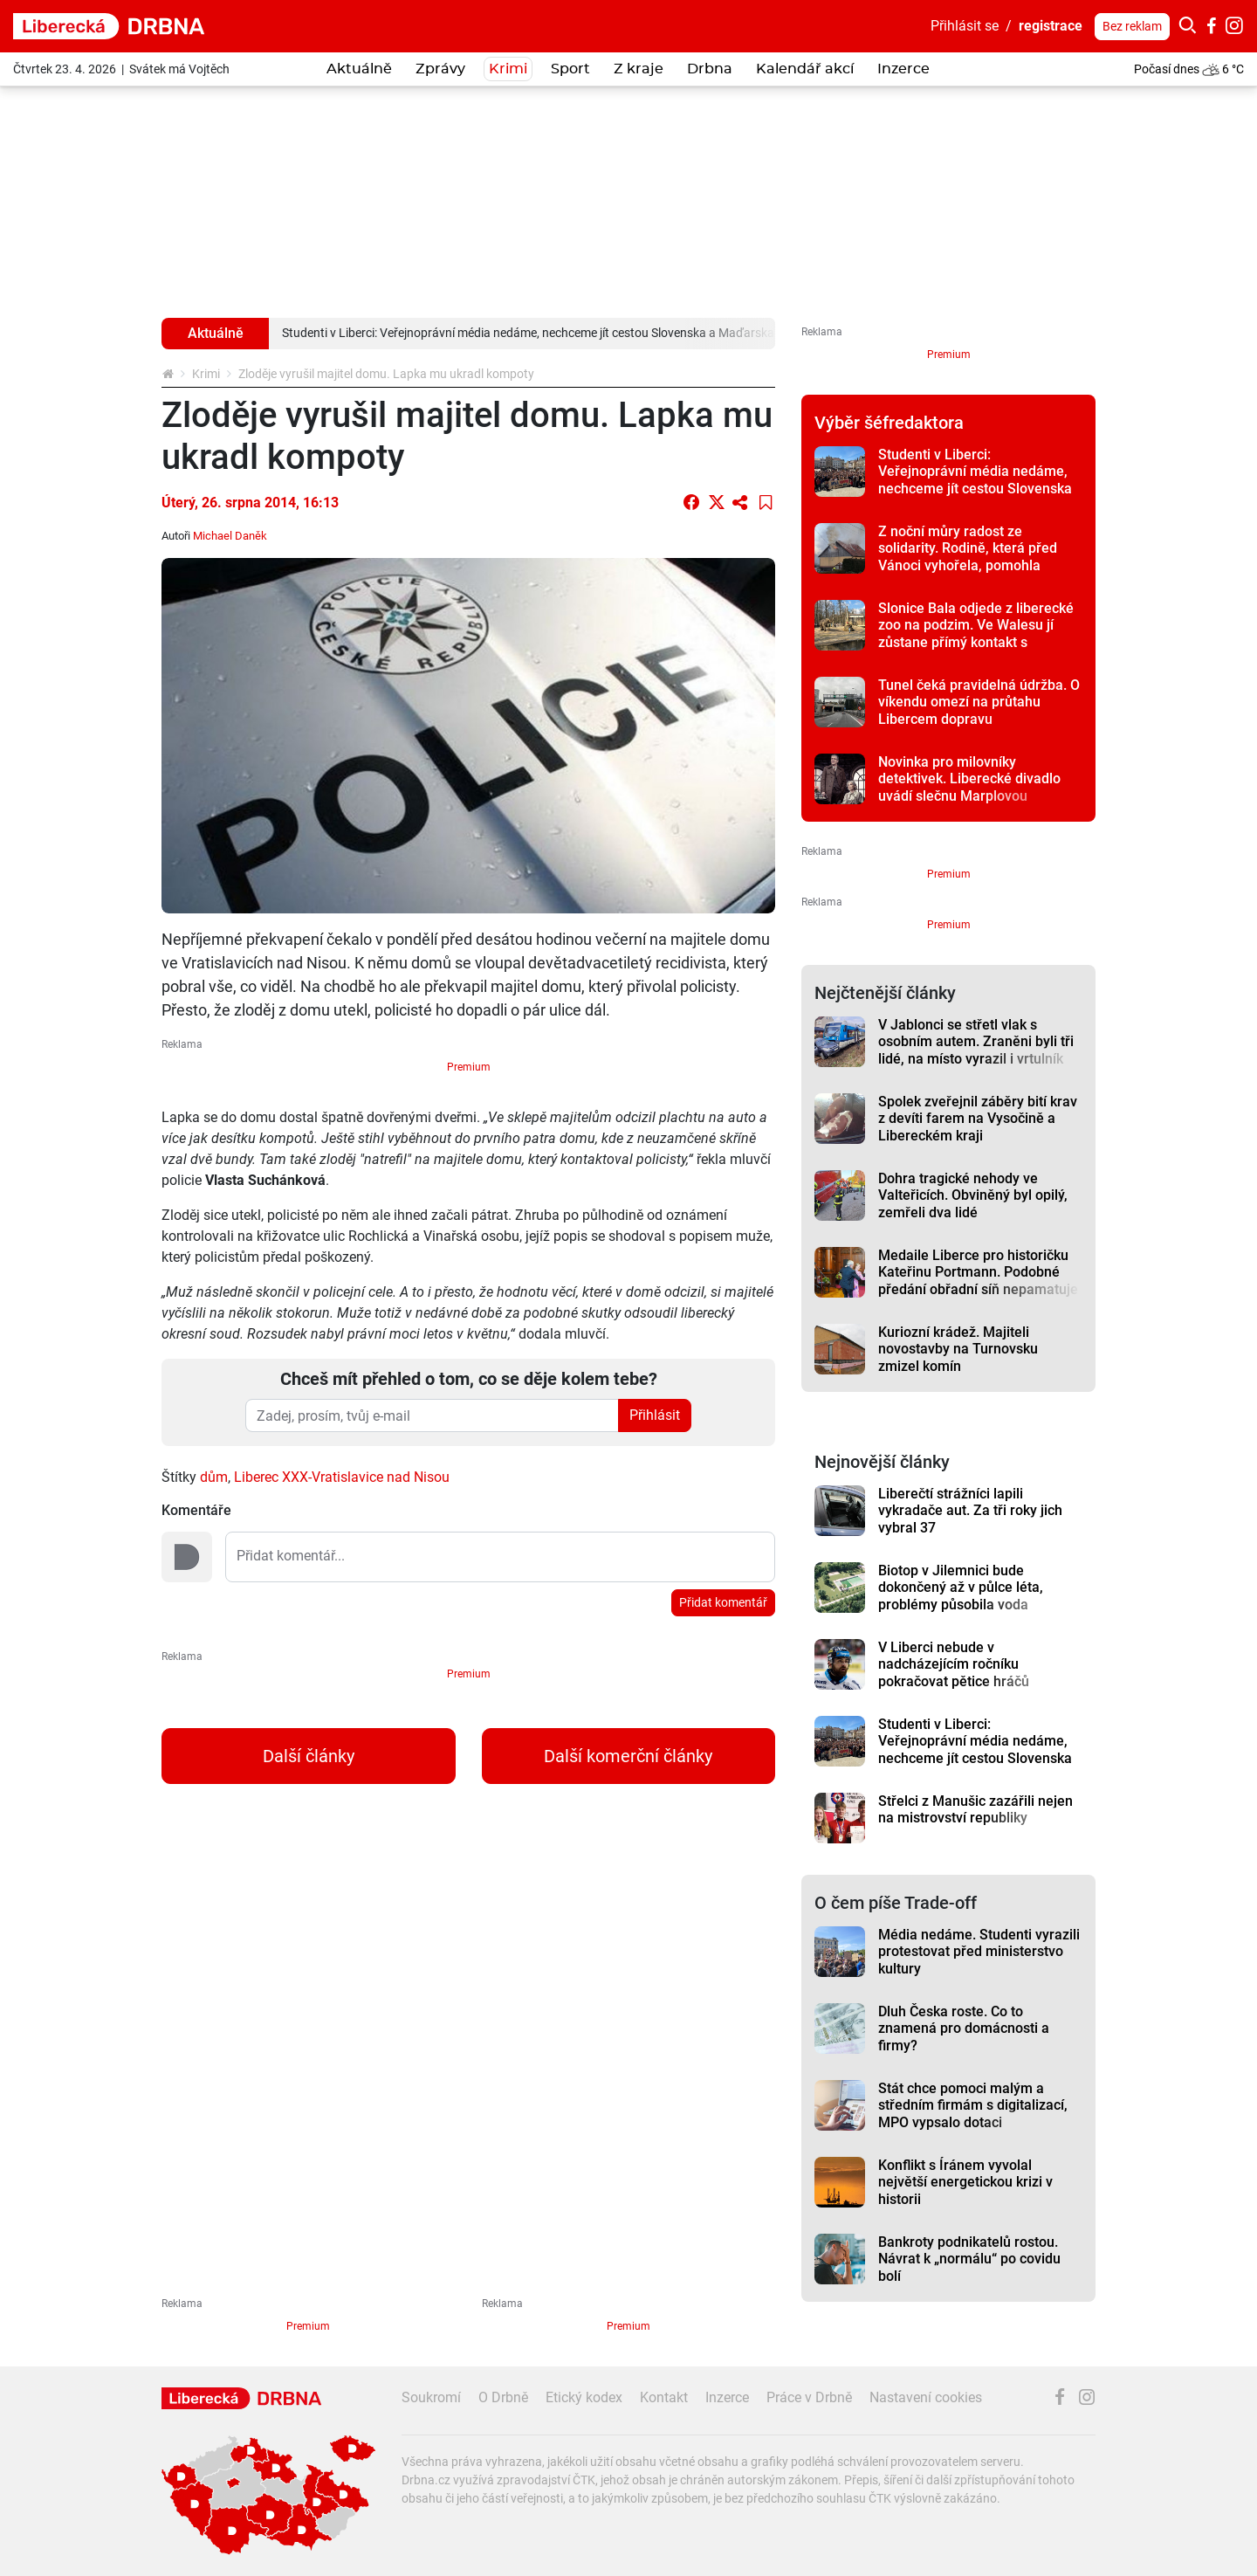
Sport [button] (570, 69)
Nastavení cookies (925, 2397)
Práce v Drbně (809, 2397)
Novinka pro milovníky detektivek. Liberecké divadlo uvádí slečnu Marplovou (969, 779)
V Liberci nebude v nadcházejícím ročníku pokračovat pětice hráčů (953, 1664)
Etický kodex (584, 2397)
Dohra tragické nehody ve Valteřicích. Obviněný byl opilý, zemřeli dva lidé (973, 1195)
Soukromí (431, 2397)
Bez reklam (1132, 26)
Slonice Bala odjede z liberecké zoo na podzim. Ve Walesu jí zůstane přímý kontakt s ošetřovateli (976, 633)
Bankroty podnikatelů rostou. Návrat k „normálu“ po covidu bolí (969, 2259)
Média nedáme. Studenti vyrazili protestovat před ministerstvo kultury (979, 1951)
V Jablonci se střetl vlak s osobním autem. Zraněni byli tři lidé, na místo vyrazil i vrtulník (976, 1041)
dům (214, 1477)
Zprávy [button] (440, 69)
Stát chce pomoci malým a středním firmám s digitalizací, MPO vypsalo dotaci (973, 2105)
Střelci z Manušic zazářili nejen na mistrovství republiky (975, 1809)
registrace (1050, 25)
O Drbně (503, 2397)
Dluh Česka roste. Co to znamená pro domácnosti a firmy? (963, 2028)
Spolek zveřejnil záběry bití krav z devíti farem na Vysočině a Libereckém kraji (977, 1118)
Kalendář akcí (805, 69)
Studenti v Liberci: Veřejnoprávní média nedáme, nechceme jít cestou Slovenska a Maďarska (975, 479)
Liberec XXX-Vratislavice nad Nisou (342, 1477)
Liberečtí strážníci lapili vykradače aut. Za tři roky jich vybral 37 (970, 1510)
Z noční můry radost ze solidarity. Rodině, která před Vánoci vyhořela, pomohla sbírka (967, 556)
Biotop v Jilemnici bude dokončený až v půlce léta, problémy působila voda (960, 1587)
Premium (469, 1067)
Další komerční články (628, 1756)
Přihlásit (654, 1415)
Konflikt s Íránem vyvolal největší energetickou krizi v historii (965, 2182)
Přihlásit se (965, 25)
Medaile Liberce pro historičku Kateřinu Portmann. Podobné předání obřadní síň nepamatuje (978, 1272)
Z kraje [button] (638, 69)
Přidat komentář (723, 1602)
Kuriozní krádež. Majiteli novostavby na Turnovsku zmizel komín (958, 1349)
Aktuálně (359, 69)
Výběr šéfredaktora (889, 422)
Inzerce (903, 69)
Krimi (508, 69)
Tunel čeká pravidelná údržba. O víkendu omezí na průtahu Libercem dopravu (979, 702)
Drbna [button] (709, 69)
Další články (308, 1756)
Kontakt (664, 2397)
